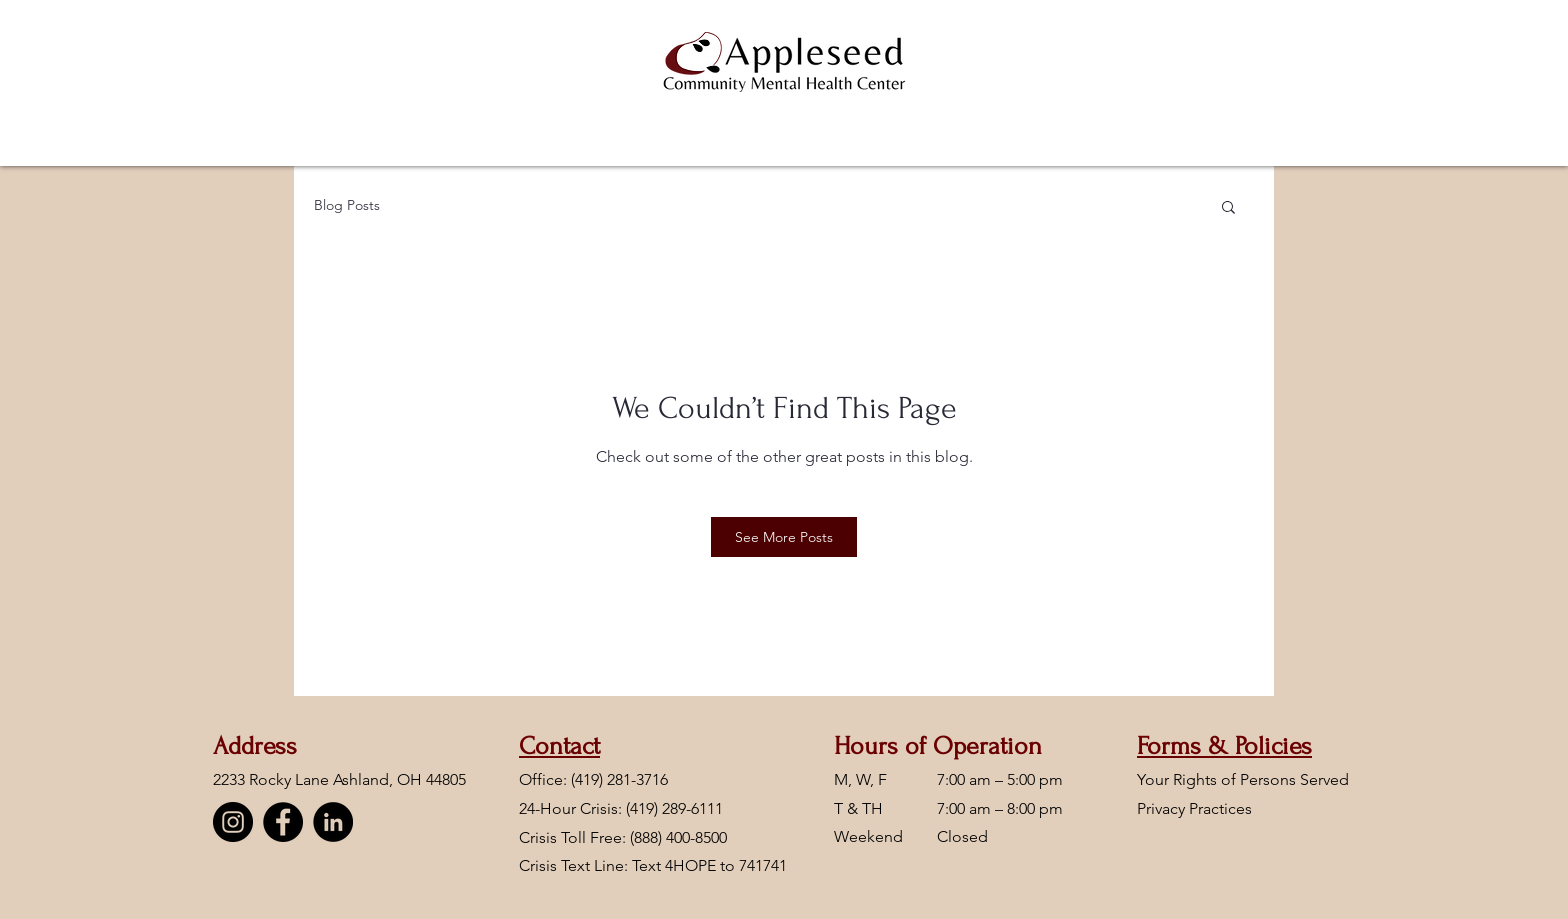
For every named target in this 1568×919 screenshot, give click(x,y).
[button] (1228, 208)
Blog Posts (347, 205)
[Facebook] (283, 822)
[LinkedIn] (333, 822)
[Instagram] (233, 822)
